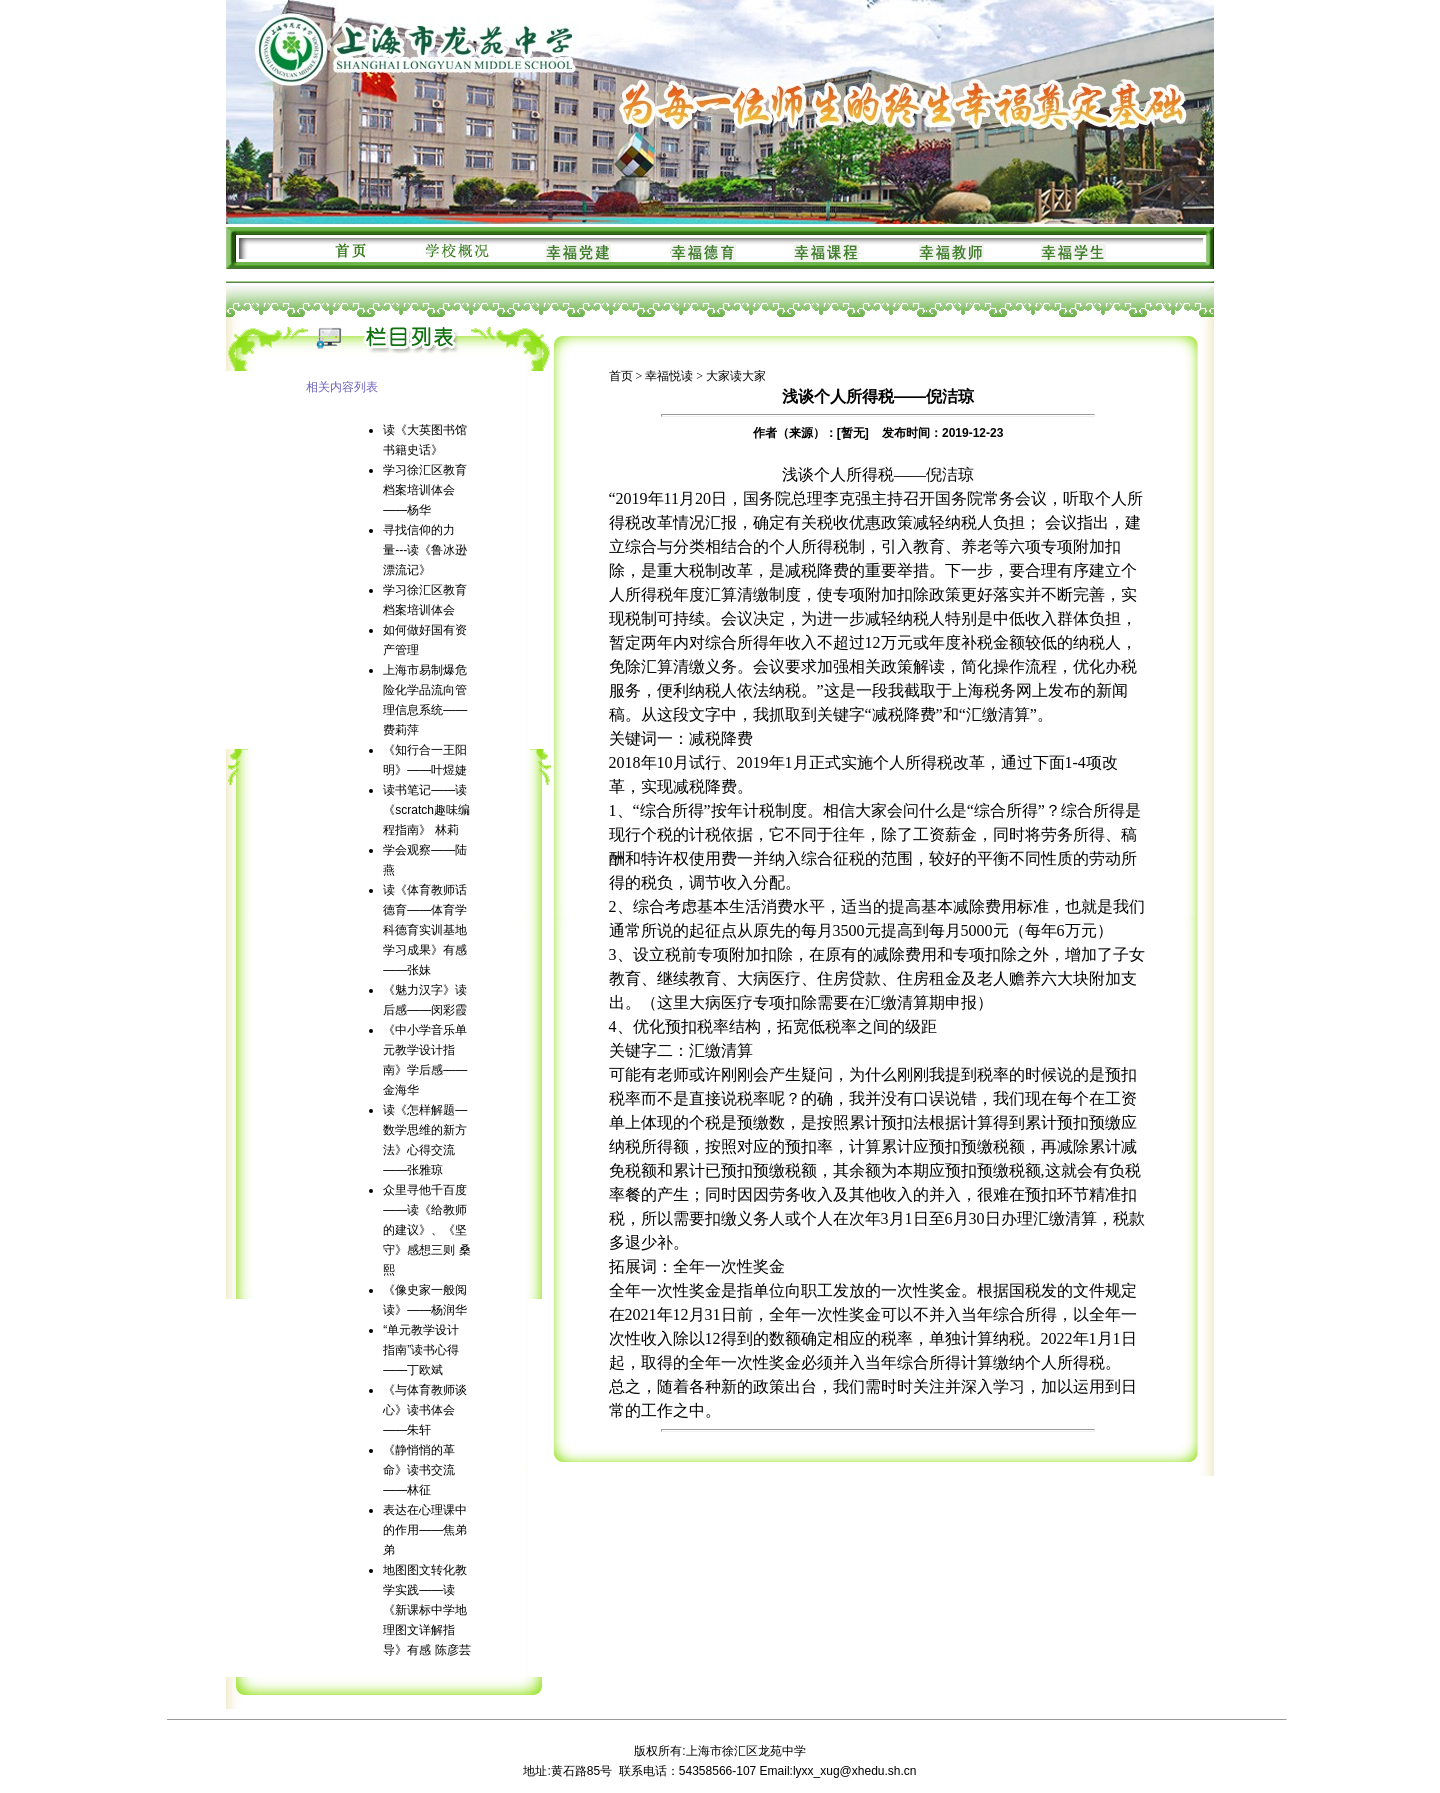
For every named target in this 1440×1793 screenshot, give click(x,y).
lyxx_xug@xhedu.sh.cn (855, 1771)
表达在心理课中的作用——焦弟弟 (425, 1530)
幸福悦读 (669, 376)
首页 (621, 376)
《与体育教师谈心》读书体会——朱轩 (425, 1410)
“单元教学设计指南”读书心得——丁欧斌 (421, 1350)
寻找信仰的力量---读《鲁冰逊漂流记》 (425, 550)
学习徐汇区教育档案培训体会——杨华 (425, 490)
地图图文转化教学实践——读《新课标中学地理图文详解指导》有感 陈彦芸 (426, 1610)
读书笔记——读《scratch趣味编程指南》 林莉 (426, 810)
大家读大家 (736, 376)
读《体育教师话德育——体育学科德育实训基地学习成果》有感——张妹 (425, 930)
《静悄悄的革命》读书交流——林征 (419, 1470)
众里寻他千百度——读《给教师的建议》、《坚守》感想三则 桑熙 (426, 1230)
